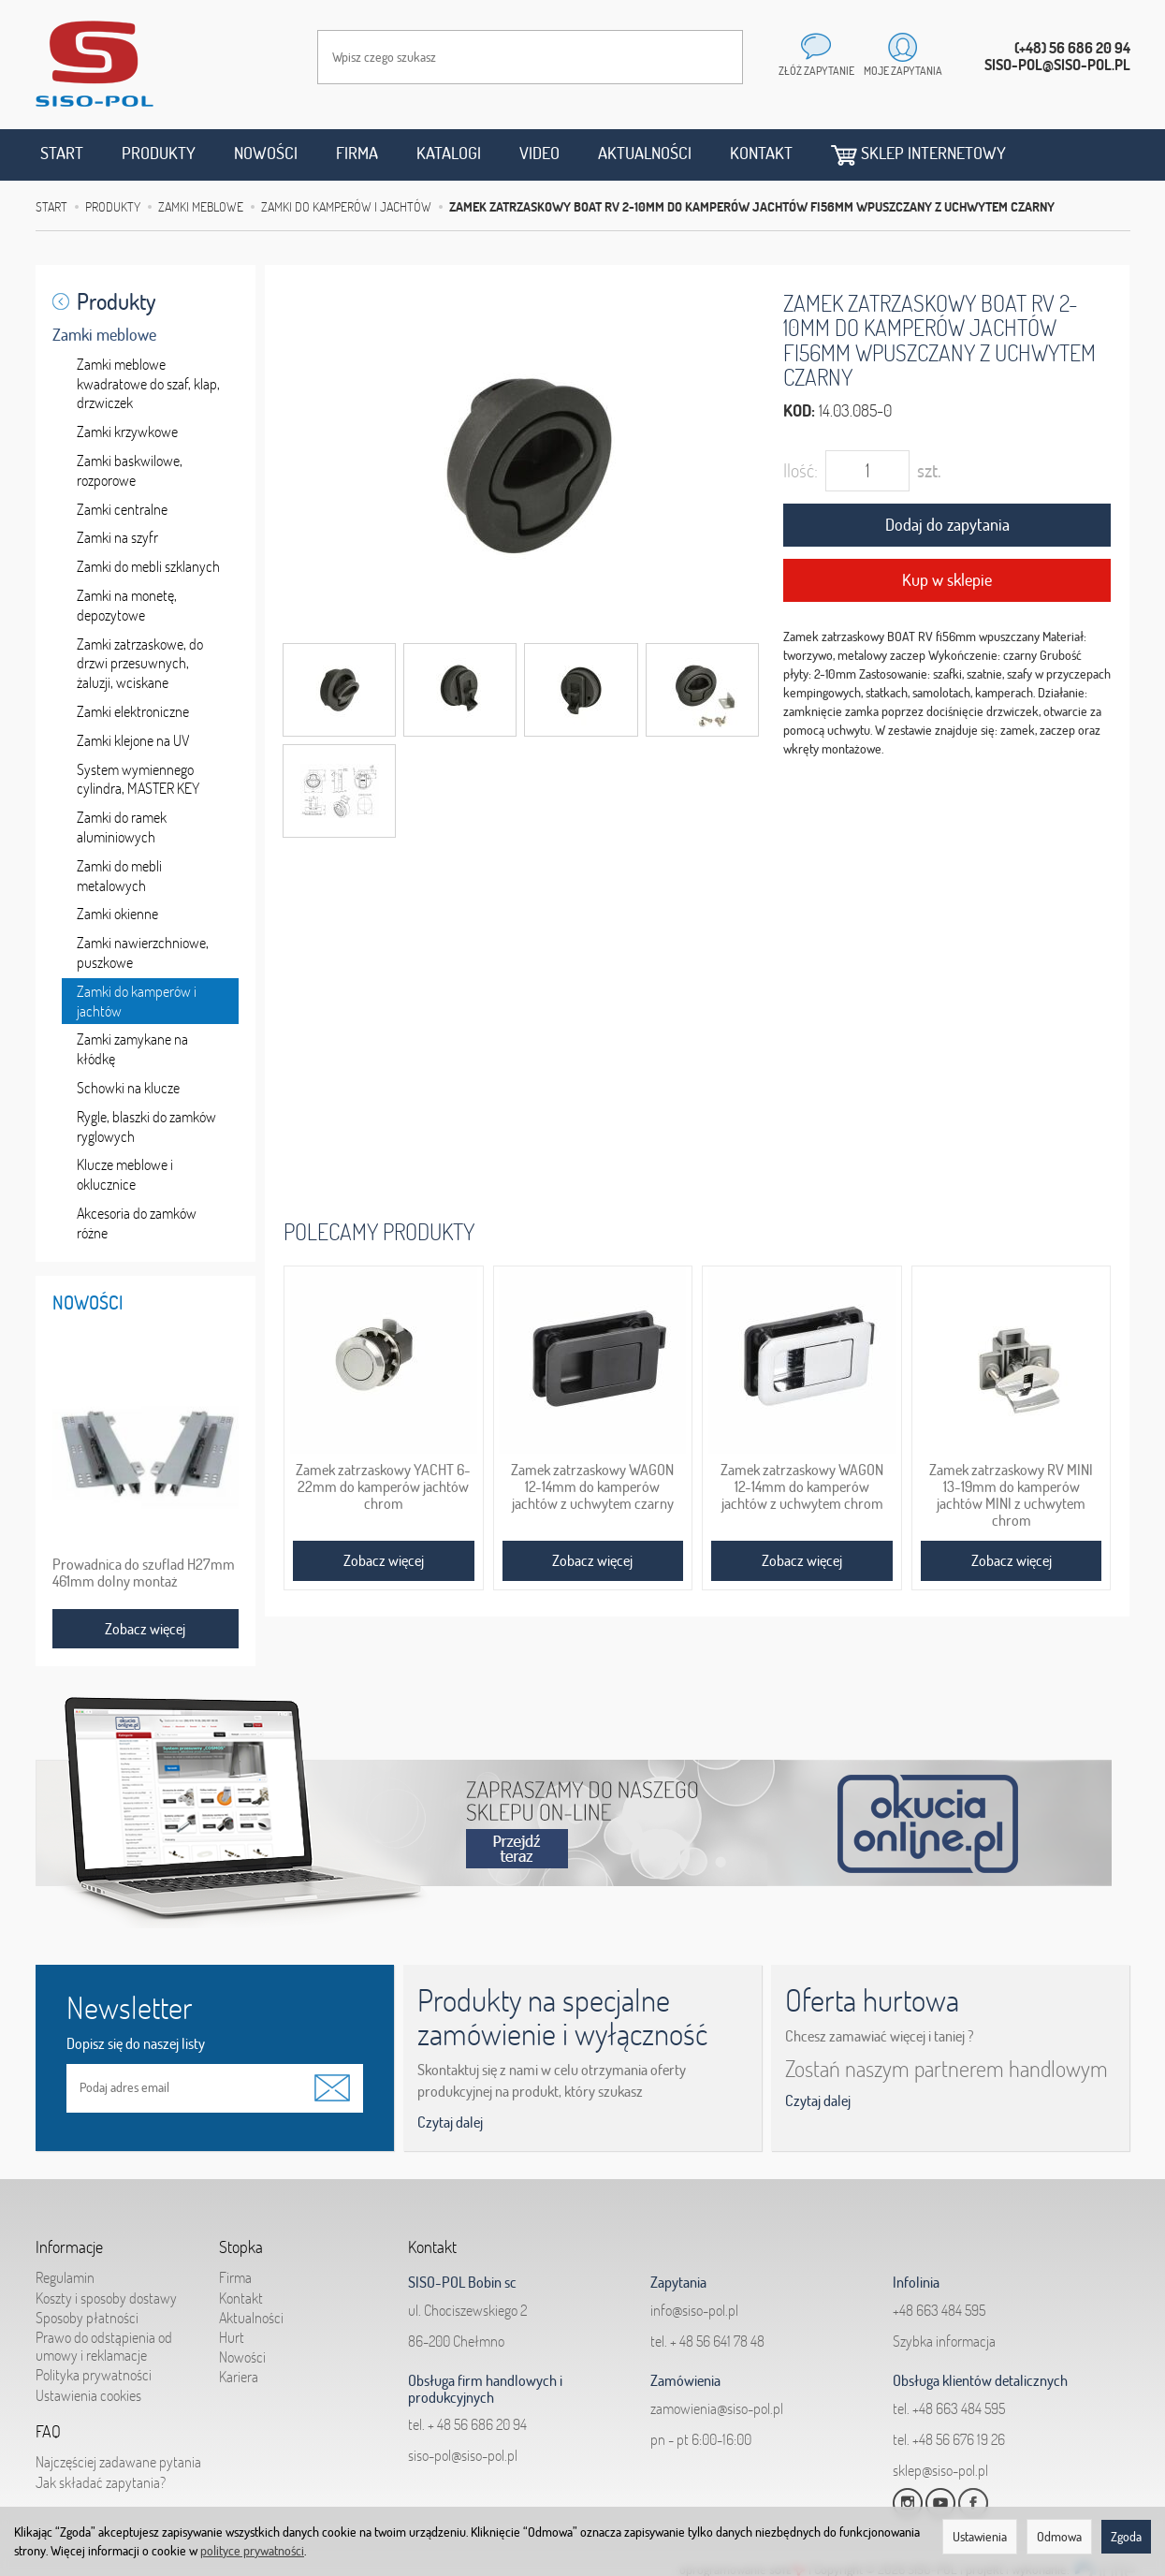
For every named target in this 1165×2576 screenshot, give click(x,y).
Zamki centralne (122, 509)
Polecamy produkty (379, 1231)
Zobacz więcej (383, 1560)
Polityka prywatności (94, 2374)
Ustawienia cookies (88, 2395)
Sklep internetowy (918, 154)
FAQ (48, 2431)
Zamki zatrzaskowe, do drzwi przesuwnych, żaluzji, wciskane (140, 664)
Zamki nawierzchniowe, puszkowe (143, 952)
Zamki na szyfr (117, 537)
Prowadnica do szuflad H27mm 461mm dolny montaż (143, 1572)
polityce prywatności (252, 2550)
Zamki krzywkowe (127, 431)
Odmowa (1059, 2536)
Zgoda (1126, 2536)
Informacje (69, 2247)
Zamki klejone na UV (133, 740)
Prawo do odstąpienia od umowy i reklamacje (104, 2346)
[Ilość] (867, 470)
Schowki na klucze (128, 1087)
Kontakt (761, 153)
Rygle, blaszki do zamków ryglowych (146, 1126)
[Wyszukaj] (710, 57)
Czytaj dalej (450, 2122)
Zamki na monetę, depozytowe (127, 605)
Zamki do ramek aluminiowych (122, 827)
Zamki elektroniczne (133, 711)
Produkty (159, 153)
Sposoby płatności (87, 2317)
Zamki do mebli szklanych (148, 566)
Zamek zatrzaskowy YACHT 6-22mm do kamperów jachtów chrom (383, 1486)
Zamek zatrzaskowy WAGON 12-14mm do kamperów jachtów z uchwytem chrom (802, 1486)
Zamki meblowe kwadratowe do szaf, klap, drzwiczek (148, 384)
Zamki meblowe (104, 334)
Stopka (241, 2247)
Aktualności (645, 153)
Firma (357, 153)
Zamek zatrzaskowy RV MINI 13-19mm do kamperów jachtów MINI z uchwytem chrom (1011, 1494)
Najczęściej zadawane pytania (118, 2461)
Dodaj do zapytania (947, 524)
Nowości (266, 153)
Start (61, 153)
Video (539, 153)
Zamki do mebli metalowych (119, 875)
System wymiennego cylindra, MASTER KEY (138, 779)
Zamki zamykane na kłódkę (132, 1049)
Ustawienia (980, 2536)
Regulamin (65, 2277)
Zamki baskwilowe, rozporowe (129, 470)
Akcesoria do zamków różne (137, 1223)
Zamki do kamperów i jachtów (137, 1001)
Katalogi (448, 153)
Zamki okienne (117, 913)
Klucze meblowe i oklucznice (125, 1174)
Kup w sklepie (947, 580)
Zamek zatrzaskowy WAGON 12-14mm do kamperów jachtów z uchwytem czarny (592, 1486)
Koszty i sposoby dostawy (106, 2298)
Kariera (238, 2376)
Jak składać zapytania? (101, 2482)
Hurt (231, 2337)
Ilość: (800, 470)
